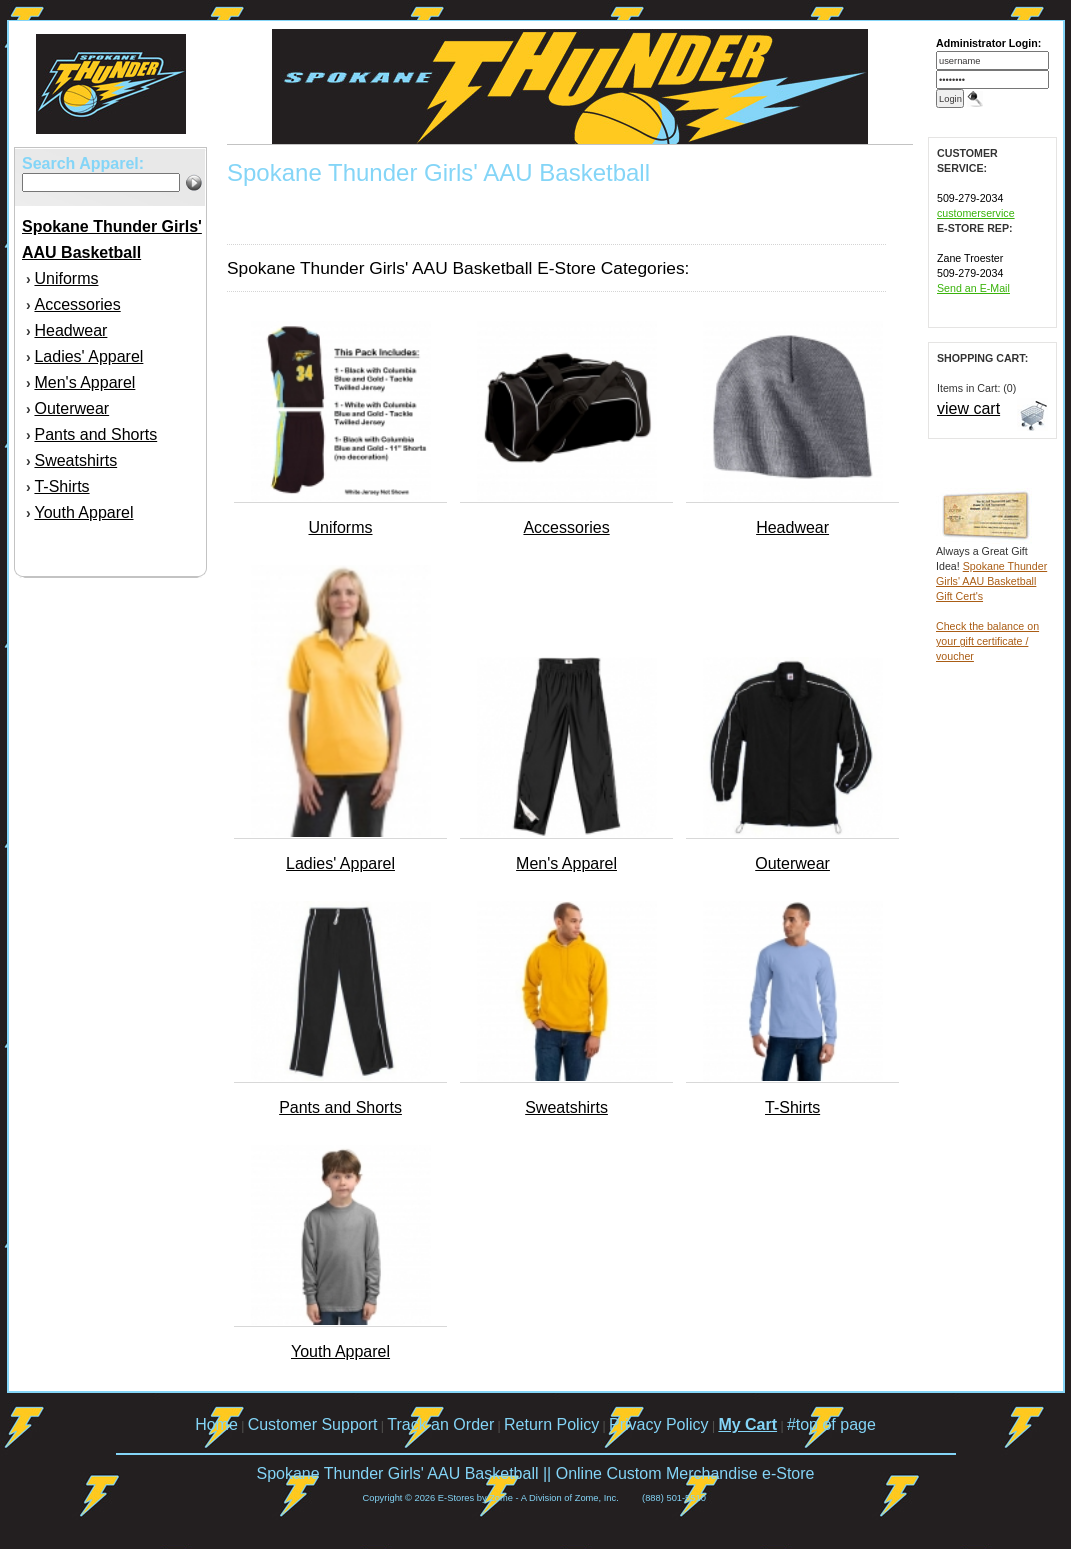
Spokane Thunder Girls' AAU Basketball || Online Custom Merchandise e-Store (535, 1473)
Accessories (77, 304)
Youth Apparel (83, 512)
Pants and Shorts (95, 434)
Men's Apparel (84, 382)
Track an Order (440, 1424)
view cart (968, 408)
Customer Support (313, 1424)
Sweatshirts (75, 460)
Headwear (70, 330)
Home (216, 1424)
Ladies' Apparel (88, 356)
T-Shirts (61, 486)
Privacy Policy (659, 1424)
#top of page (831, 1424)
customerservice (976, 213)
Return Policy (551, 1424)
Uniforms (66, 278)
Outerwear (71, 408)
